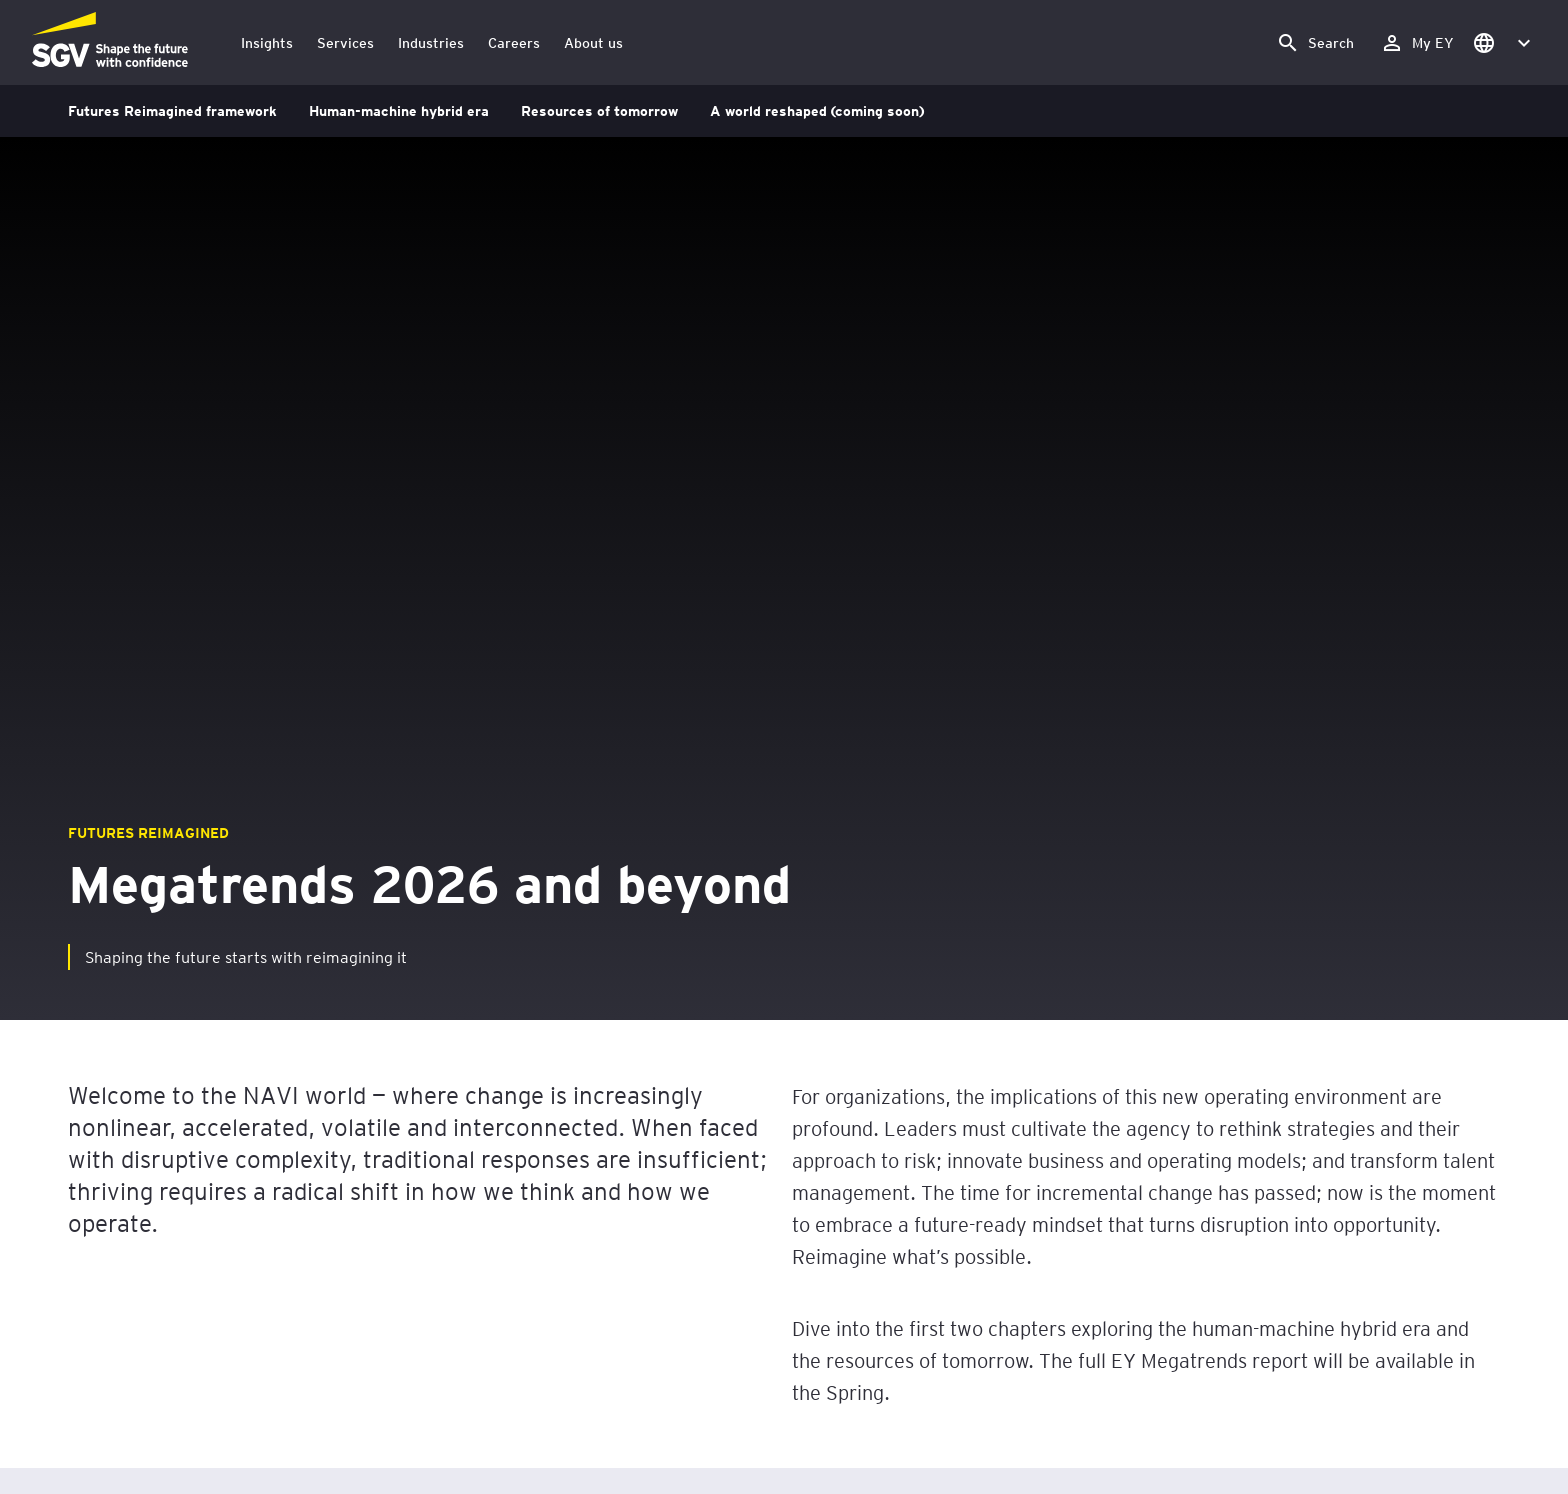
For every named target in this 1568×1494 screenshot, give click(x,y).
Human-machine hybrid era (399, 111)
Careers (514, 42)
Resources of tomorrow (599, 111)
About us (593, 42)
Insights (267, 42)
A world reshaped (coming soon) (817, 111)
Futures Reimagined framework (172, 111)
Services (345, 42)
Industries (431, 42)
